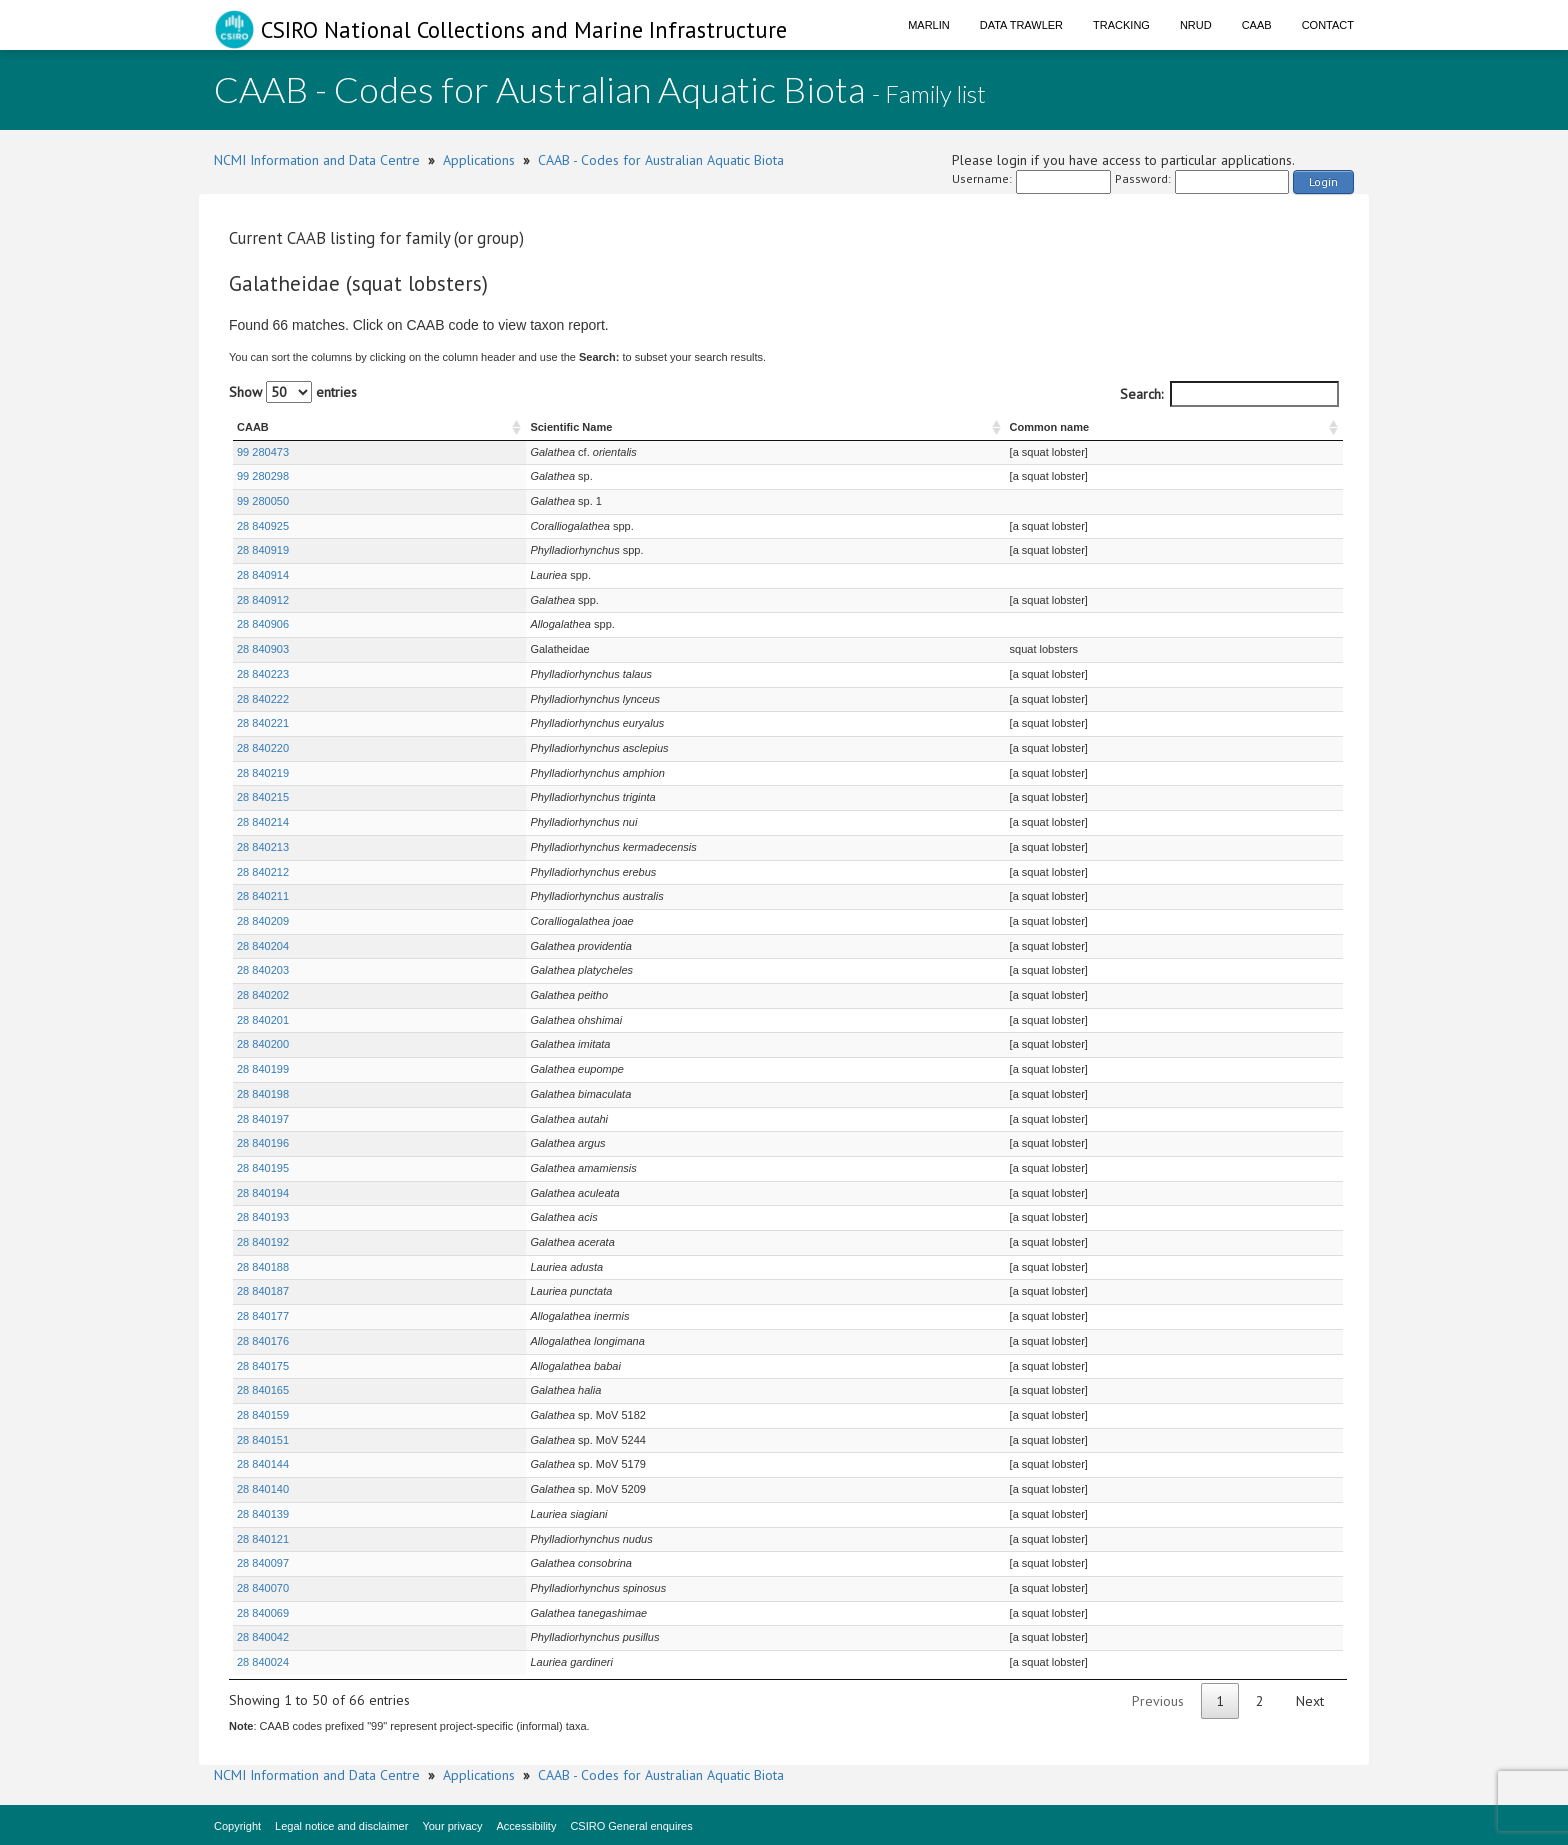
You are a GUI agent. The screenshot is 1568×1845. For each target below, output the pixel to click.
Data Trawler (1021, 25)
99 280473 (263, 452)
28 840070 (263, 1588)
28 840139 (263, 1514)
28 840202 (263, 995)
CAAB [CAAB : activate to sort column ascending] (253, 427)
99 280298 (263, 476)
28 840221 (263, 723)
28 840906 (263, 624)
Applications (479, 160)
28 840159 (263, 1415)
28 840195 (263, 1168)
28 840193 (263, 1217)
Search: (1229, 394)
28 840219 (263, 773)
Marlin (929, 25)
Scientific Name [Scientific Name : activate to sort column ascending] (472, 427)
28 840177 (263, 1316)
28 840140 (263, 1489)
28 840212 (263, 872)
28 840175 (263, 1366)
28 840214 (263, 822)
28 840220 (263, 748)
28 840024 (263, 1662)
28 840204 (263, 946)
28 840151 (263, 1440)
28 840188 (263, 1267)
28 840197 (263, 1119)
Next (1310, 1701)
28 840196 (263, 1143)
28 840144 (263, 1464)
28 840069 (263, 1613)
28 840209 (263, 921)
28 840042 (263, 1637)
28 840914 (263, 575)
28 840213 (263, 847)
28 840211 (263, 896)
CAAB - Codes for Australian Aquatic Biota (661, 160)
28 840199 (263, 1069)
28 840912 (263, 600)
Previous (1158, 1701)
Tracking (1121, 25)
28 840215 (263, 797)
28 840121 (263, 1539)
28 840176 (263, 1341)
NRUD (1196, 25)
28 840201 (263, 1020)
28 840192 (263, 1242)
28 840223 (263, 674)
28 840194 (263, 1193)
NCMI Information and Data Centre (317, 160)
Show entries (293, 392)
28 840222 (263, 699)
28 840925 (263, 526)
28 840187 (263, 1291)
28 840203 (263, 970)
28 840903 (263, 649)
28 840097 (263, 1563)
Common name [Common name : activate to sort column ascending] (1031, 427)
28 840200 (263, 1044)
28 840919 (263, 550)
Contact (1328, 25)
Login (1323, 181)
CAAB (1257, 25)
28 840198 (263, 1094)
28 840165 (263, 1390)
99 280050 (263, 501)
